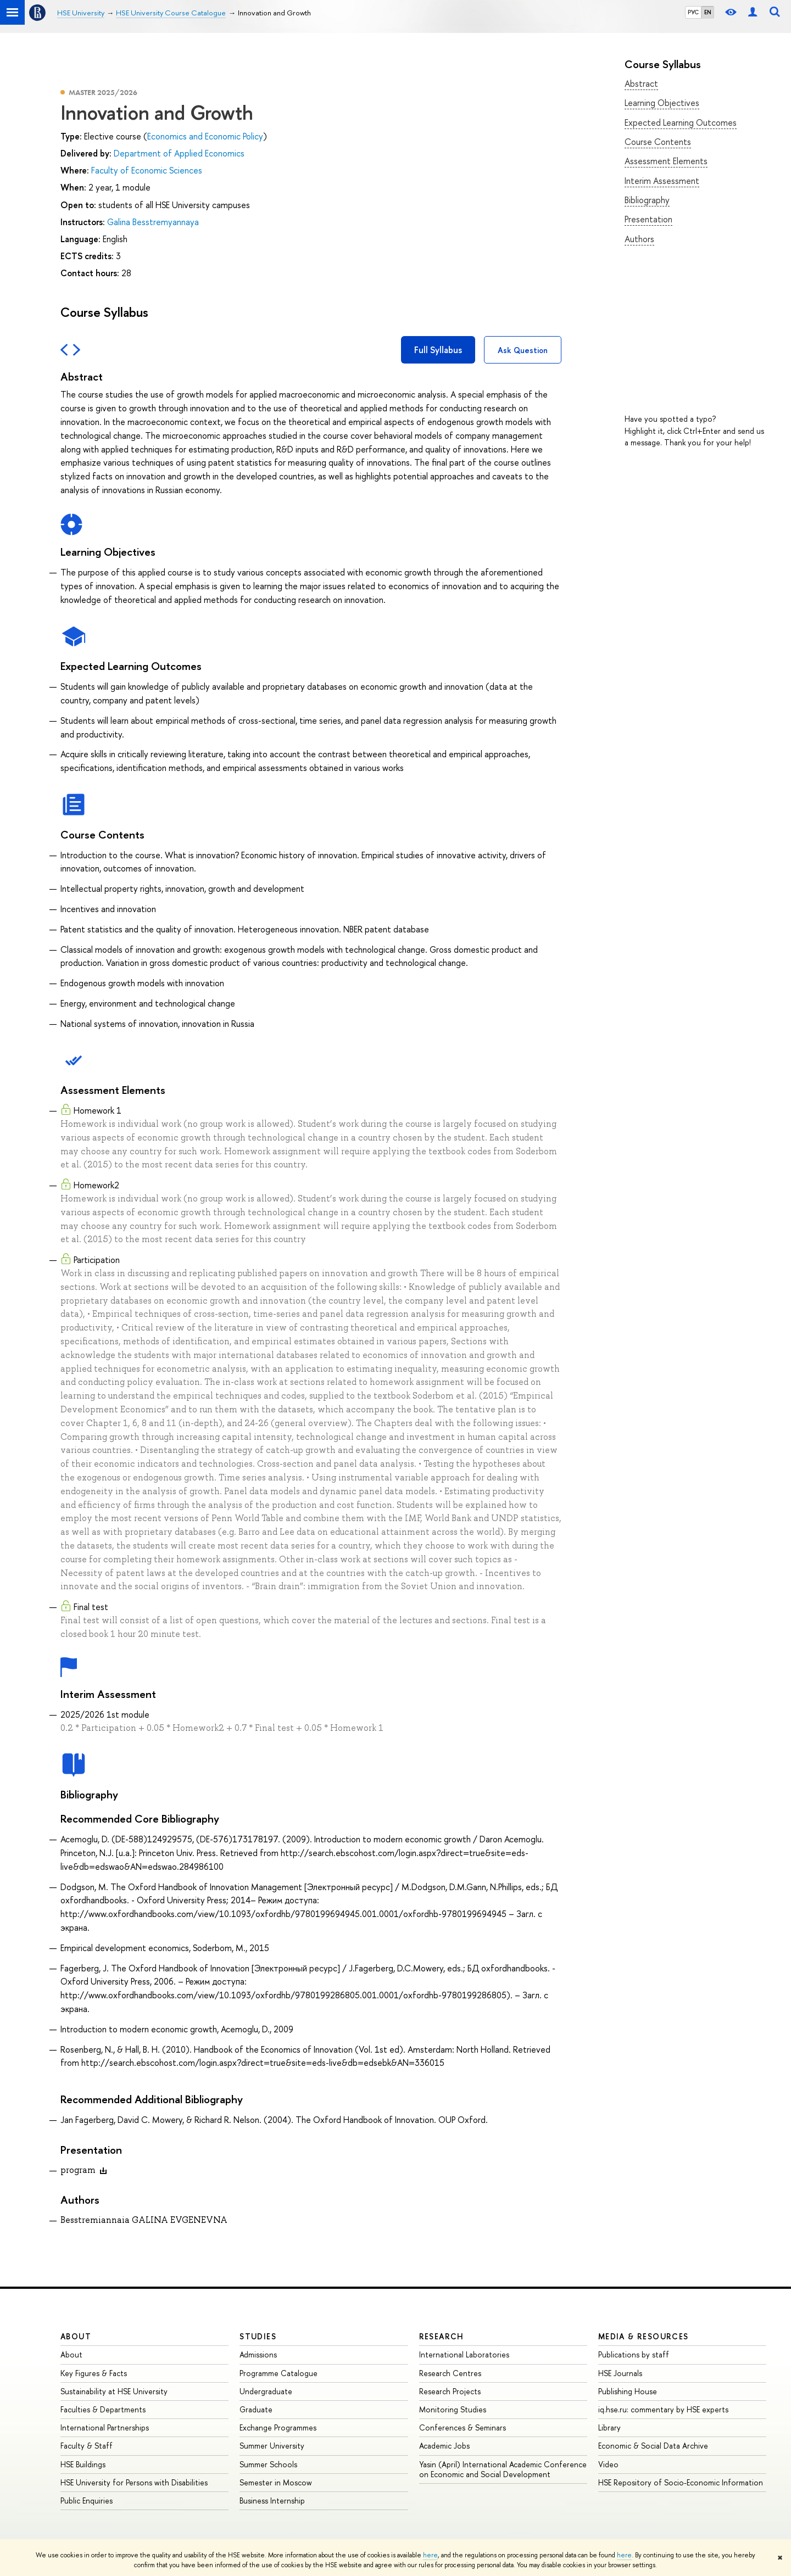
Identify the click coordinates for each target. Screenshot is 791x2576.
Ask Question (523, 350)
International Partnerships (104, 2427)
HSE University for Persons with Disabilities (134, 2482)
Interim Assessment (662, 181)
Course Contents (658, 142)
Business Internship (272, 2500)
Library (609, 2427)
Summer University (271, 2445)
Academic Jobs (444, 2445)
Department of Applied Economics (179, 153)
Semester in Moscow (275, 2482)
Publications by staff (633, 2354)
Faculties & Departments (103, 2409)
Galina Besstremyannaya (153, 222)
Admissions (258, 2354)
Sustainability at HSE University (114, 2391)
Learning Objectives (662, 103)
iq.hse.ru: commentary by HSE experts (663, 2409)
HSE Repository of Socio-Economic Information (680, 2482)
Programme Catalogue (278, 2373)
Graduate (255, 2409)
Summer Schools (268, 2464)
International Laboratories (464, 2354)
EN (707, 12)
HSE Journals (620, 2373)
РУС (693, 12)
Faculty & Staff (86, 2445)
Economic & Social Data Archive (653, 2445)
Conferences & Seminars (462, 2427)
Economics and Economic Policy (205, 136)
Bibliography (647, 200)
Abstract (641, 83)
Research (441, 2336)
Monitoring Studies (452, 2409)
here (430, 2555)
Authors (639, 239)
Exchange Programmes (277, 2427)
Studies (257, 2336)
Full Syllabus (438, 350)
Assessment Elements (666, 161)
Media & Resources (643, 2336)
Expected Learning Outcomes (681, 122)
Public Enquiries (86, 2500)
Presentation (648, 219)
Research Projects (450, 2391)
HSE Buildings (82, 2464)
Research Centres (450, 2373)
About (75, 2336)
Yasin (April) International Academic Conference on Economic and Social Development (503, 2469)
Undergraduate (265, 2391)
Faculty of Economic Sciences (146, 170)
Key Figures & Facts (93, 2373)
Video (608, 2464)
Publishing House (627, 2391)
